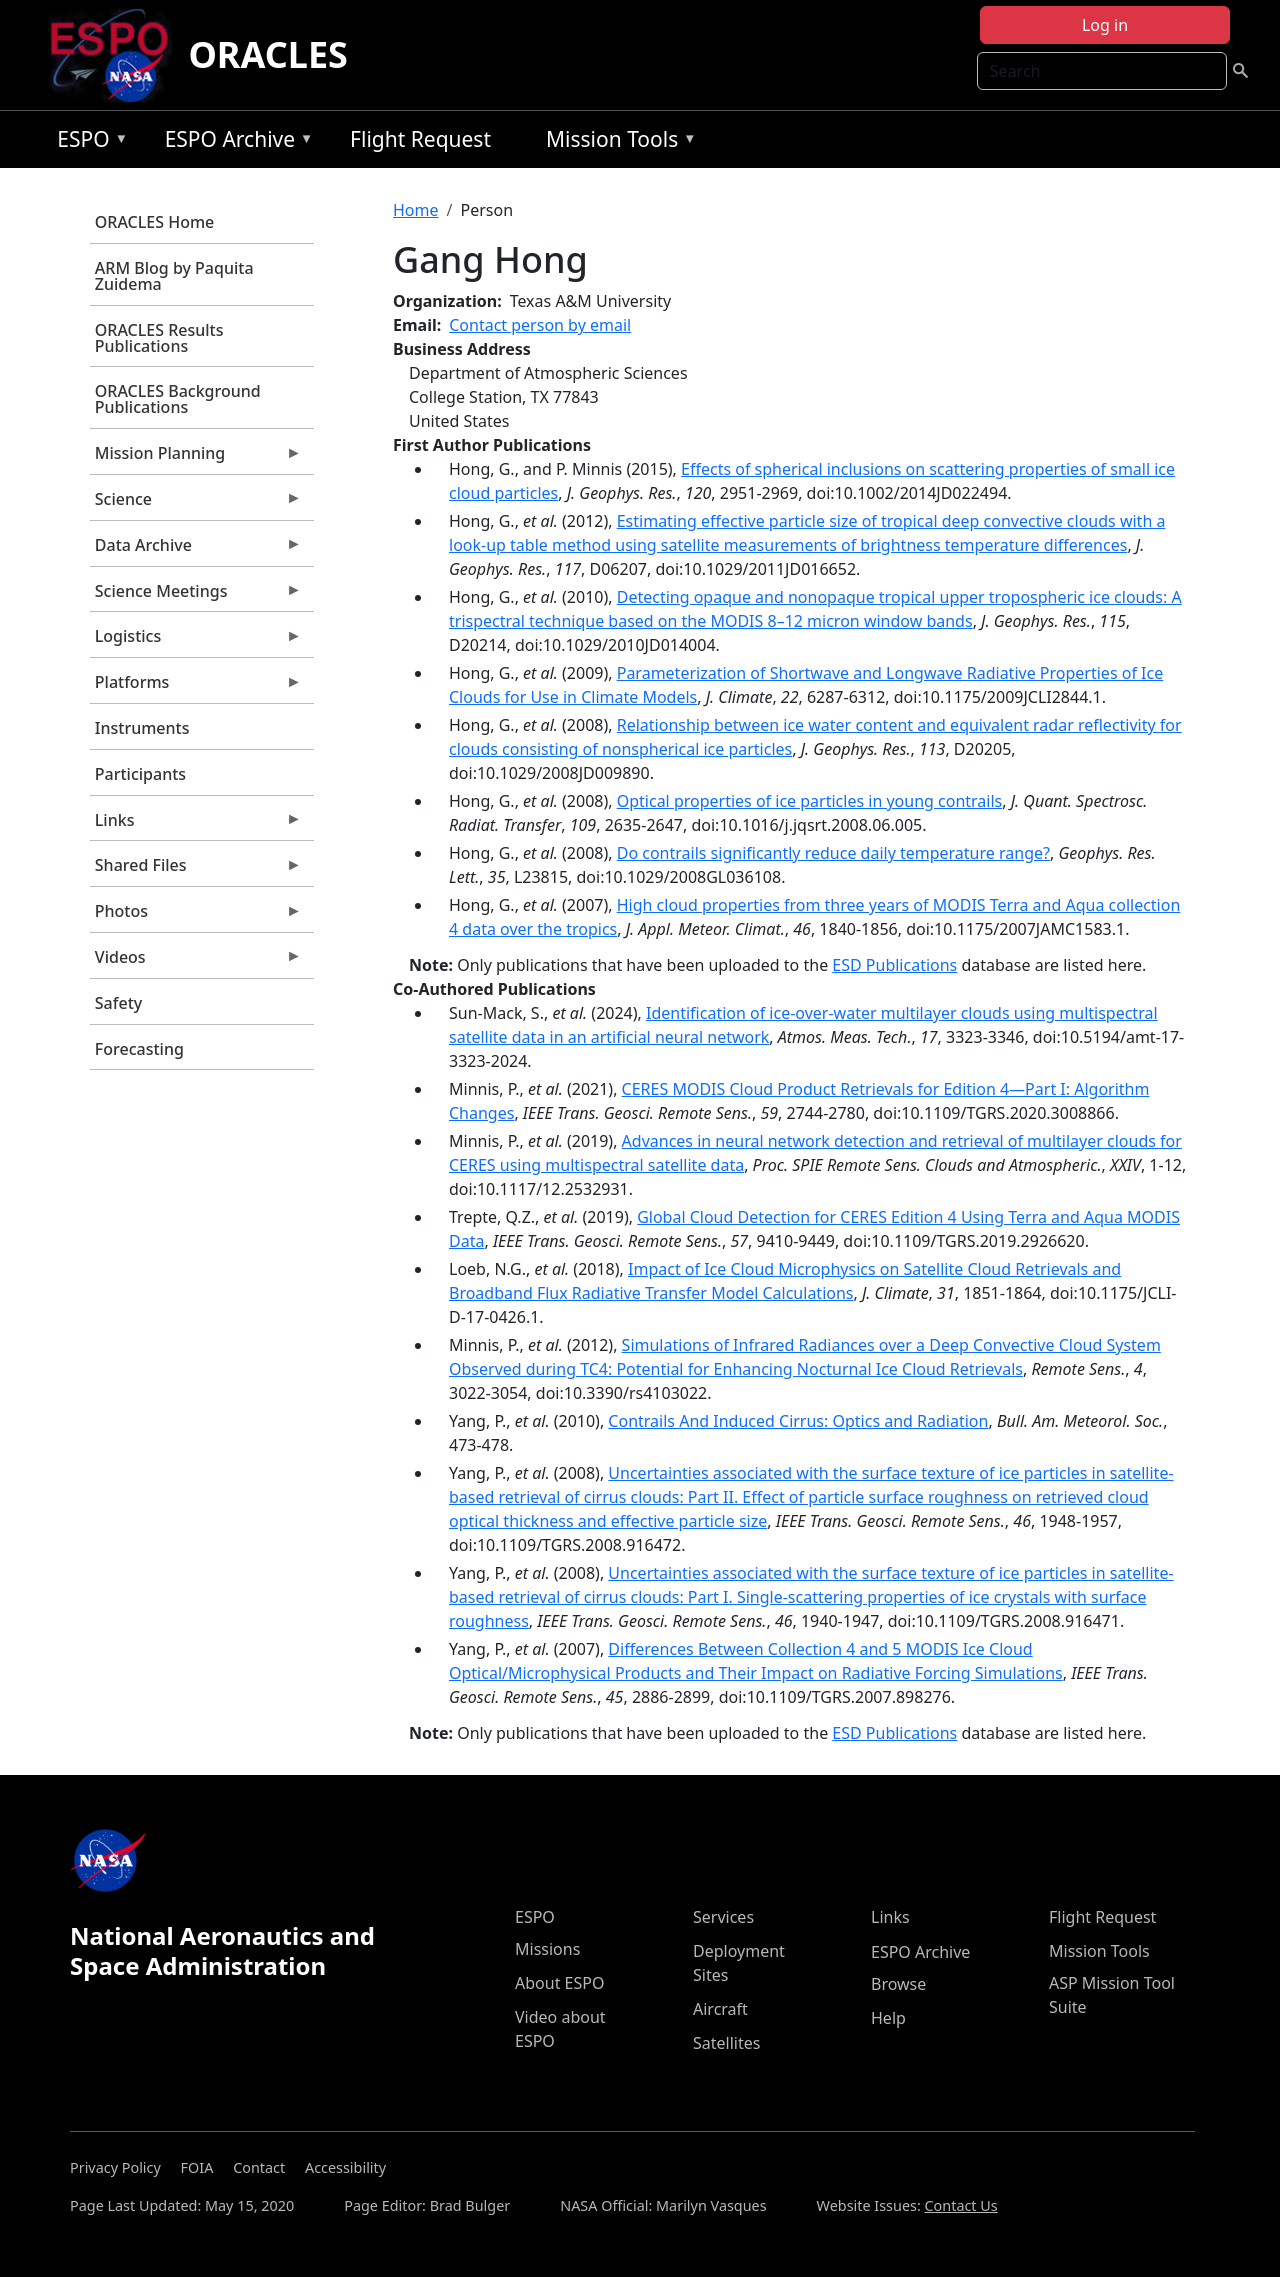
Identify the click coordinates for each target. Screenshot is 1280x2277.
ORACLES (268, 54)
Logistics (196, 641)
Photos (196, 916)
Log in (1105, 25)
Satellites (726, 2043)
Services (723, 1917)
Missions (547, 1949)
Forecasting (139, 1049)
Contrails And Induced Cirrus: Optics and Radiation (798, 1421)
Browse (898, 1984)
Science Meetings (196, 596)
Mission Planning (196, 458)
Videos (196, 962)
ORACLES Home (154, 222)
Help (888, 2018)
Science (196, 504)
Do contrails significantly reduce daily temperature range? (833, 853)
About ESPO (559, 1983)
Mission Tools (616, 142)
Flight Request (420, 139)
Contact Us (961, 2205)
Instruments (142, 728)
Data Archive (196, 550)
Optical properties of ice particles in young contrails (810, 801)
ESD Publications (894, 965)
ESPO (87, 142)
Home (416, 210)
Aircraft (720, 2009)
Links (196, 825)
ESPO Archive (234, 142)
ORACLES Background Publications (178, 399)
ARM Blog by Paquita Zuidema (174, 276)
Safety (118, 1003)
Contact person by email (540, 325)
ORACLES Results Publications (159, 338)
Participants (140, 774)
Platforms (196, 687)
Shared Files (196, 870)
